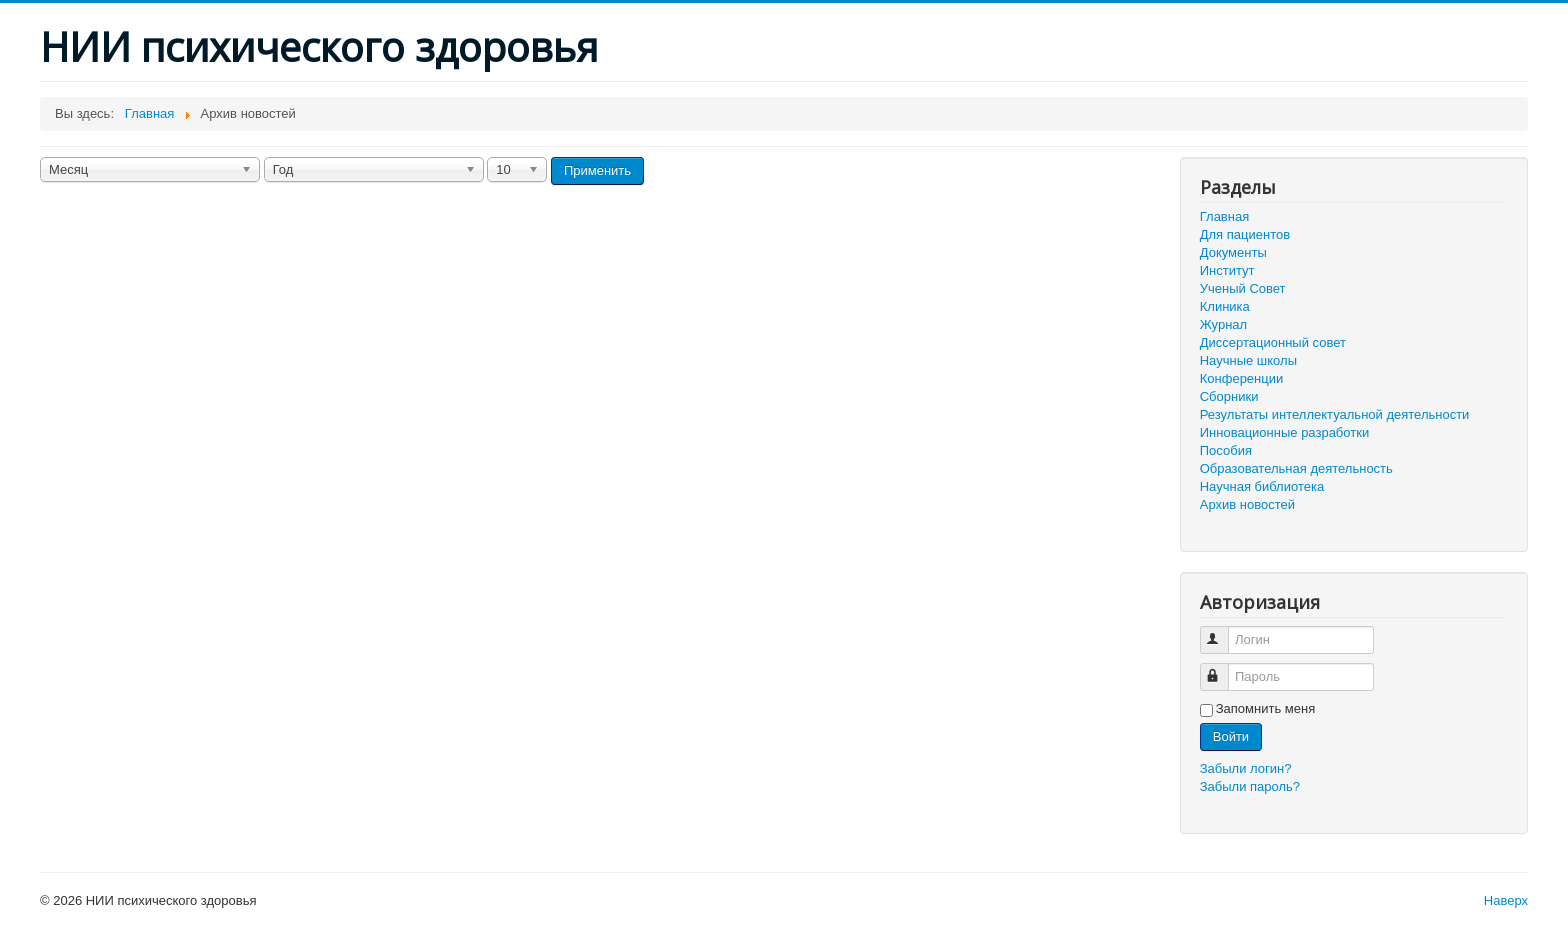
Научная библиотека (1262, 486)
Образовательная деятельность (1296, 468)
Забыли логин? (1246, 768)
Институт (1227, 270)
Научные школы (1248, 360)
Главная (1224, 216)
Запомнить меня (1265, 708)
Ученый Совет (1243, 288)
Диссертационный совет (1273, 342)
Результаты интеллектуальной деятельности (1335, 414)
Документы (1233, 252)
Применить (597, 170)
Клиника (1225, 306)
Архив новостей (1247, 504)
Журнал (1223, 324)
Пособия (1226, 450)
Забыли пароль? (1250, 786)
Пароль (1223, 668)
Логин (1223, 631)
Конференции (1242, 378)
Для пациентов (1245, 234)
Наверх (1506, 900)
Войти (1231, 736)
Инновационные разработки (1284, 432)
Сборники (1229, 396)
